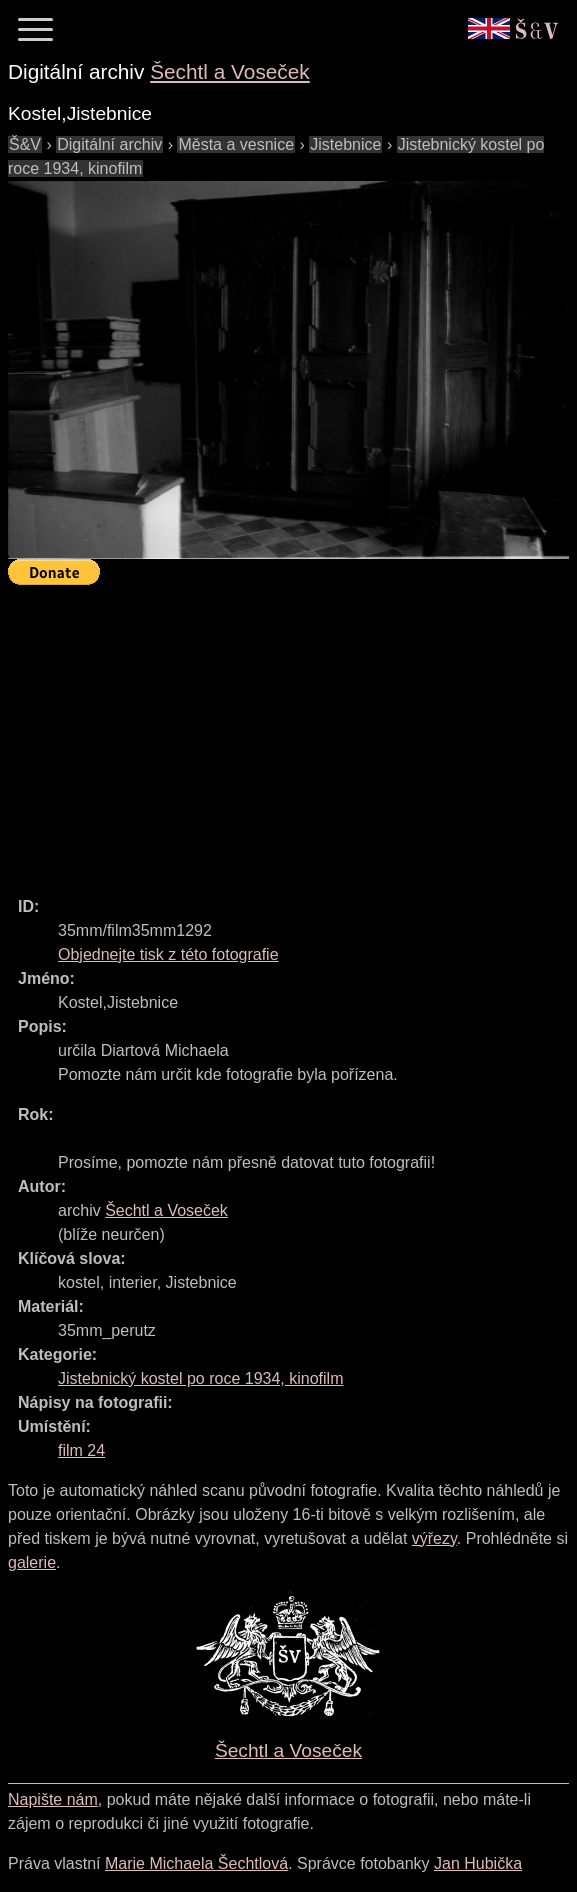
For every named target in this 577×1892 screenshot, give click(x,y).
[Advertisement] (292, 732)
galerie (32, 1562)
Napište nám (53, 1799)
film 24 (81, 1450)
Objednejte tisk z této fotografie (168, 954)
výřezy (434, 1538)
